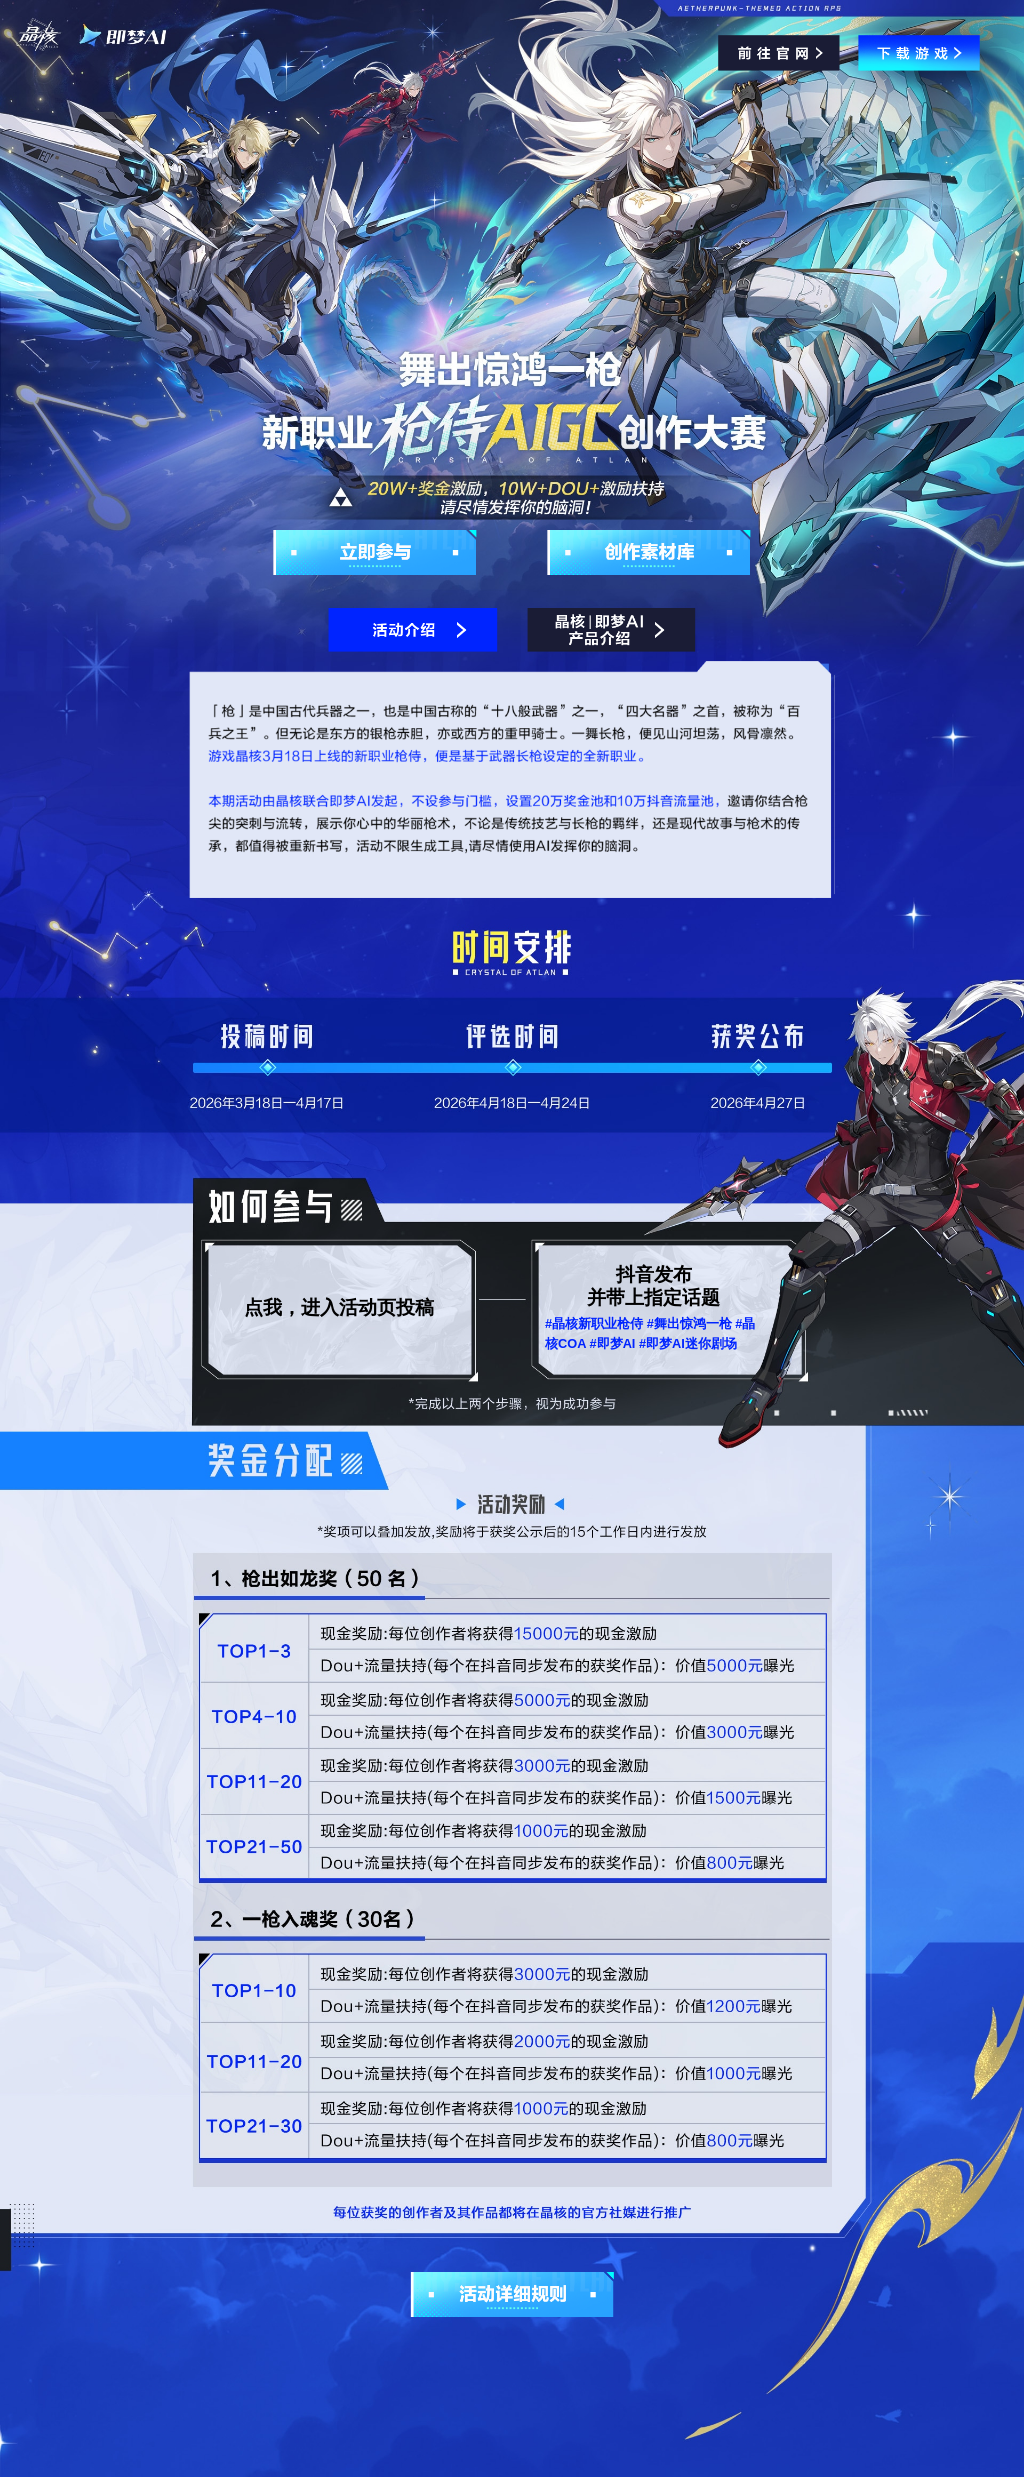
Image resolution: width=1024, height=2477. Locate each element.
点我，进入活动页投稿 (339, 1307)
